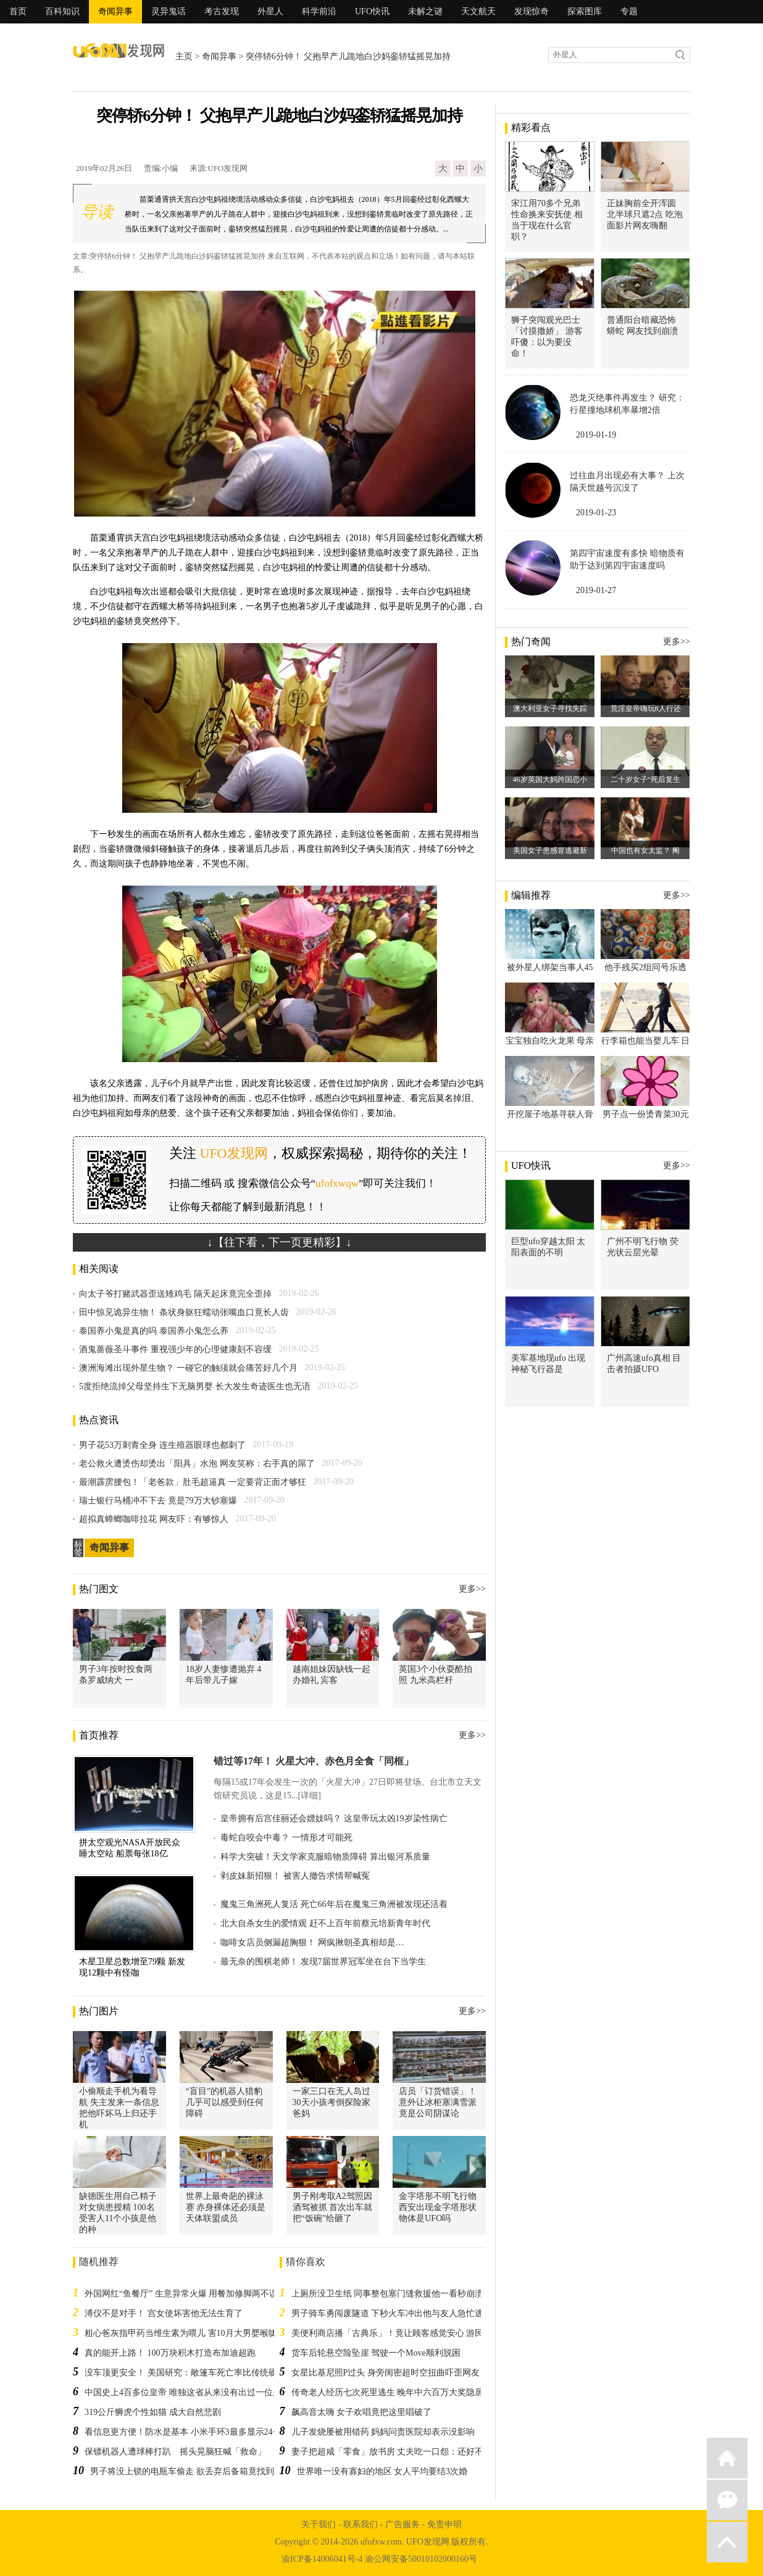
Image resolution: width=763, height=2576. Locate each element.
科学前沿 (319, 11)
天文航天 (478, 11)
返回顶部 (727, 2542)
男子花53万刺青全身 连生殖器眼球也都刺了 (162, 1445)
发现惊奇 (531, 11)
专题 (629, 11)
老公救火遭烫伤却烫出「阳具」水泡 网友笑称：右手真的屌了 (197, 1463)
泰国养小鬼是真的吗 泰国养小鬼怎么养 (153, 1331)
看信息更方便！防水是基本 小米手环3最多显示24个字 (187, 2432)
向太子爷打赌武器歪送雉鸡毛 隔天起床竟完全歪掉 (175, 1293)
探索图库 (584, 11)
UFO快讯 (372, 11)
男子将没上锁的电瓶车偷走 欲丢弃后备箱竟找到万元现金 (199, 2471)
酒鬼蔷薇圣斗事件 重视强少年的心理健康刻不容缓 (175, 1349)
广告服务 (402, 2524)
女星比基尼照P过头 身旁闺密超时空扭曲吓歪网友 (385, 2372)
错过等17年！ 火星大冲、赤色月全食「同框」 (314, 1761)
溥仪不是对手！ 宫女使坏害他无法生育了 (164, 2313)
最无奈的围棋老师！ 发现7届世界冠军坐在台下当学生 (323, 1961)
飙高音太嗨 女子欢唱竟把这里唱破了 (361, 2412)
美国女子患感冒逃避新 (550, 850)
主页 (184, 56)
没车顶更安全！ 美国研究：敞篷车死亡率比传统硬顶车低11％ (202, 2372)
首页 (18, 11)
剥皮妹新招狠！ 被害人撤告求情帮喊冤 (295, 1875)
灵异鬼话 (168, 11)
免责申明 (444, 2524)
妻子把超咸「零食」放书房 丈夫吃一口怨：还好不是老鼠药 (405, 2451)
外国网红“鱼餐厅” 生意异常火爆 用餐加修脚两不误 (181, 2293)
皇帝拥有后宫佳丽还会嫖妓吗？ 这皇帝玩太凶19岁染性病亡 (334, 1818)
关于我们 (318, 2524)
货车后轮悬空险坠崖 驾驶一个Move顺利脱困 (376, 2353)
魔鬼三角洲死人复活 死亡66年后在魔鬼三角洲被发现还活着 (334, 1904)
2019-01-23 (596, 512)
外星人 (270, 11)
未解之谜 (425, 11)
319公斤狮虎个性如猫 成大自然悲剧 (153, 2412)
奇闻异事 (115, 11)
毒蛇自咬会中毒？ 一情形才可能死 (286, 1837)
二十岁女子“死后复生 (645, 779)
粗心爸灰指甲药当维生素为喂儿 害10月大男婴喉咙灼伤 (189, 2333)
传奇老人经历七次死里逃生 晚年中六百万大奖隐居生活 (396, 2392)
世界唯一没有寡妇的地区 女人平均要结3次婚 (382, 2471)
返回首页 (727, 2458)
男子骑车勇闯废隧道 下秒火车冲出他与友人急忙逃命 (392, 2313)
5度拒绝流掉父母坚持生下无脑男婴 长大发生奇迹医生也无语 (195, 1386)
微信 (727, 2500)
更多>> (472, 1588)
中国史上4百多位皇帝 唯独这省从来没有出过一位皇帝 (187, 2392)
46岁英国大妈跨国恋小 (550, 779)
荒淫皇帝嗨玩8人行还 (646, 708)
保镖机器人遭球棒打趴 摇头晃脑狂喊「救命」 (175, 2451)
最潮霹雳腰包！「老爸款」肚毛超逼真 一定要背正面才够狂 (192, 1482)
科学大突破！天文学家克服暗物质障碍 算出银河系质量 (325, 1856)
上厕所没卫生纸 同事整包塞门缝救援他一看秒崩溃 (387, 2293)
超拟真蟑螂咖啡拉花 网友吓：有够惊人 (153, 1519)
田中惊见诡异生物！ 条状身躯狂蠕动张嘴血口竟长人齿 (184, 1312)
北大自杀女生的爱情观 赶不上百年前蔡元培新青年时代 (325, 1923)
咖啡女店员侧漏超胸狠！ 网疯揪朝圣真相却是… (312, 1942)
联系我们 (360, 2524)
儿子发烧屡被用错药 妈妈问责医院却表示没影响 (383, 2432)
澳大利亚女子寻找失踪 (550, 708)
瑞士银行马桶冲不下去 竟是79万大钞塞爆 (158, 1500)
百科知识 (62, 11)
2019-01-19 (596, 434)
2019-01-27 (596, 590)
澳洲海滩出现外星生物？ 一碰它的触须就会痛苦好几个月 (188, 1368)
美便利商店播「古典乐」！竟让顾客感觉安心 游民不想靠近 (405, 2333)
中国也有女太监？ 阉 (645, 850)
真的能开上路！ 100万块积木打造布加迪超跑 (170, 2353)
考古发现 (221, 11)
